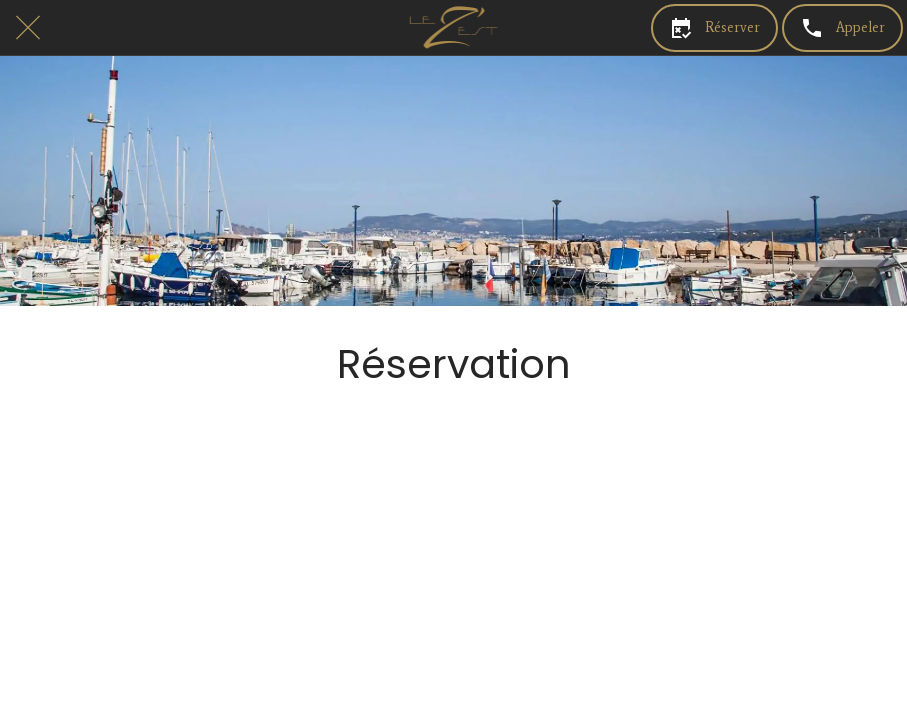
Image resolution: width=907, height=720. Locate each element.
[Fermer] (28, 28)
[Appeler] (842, 28)
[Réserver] (714, 28)
